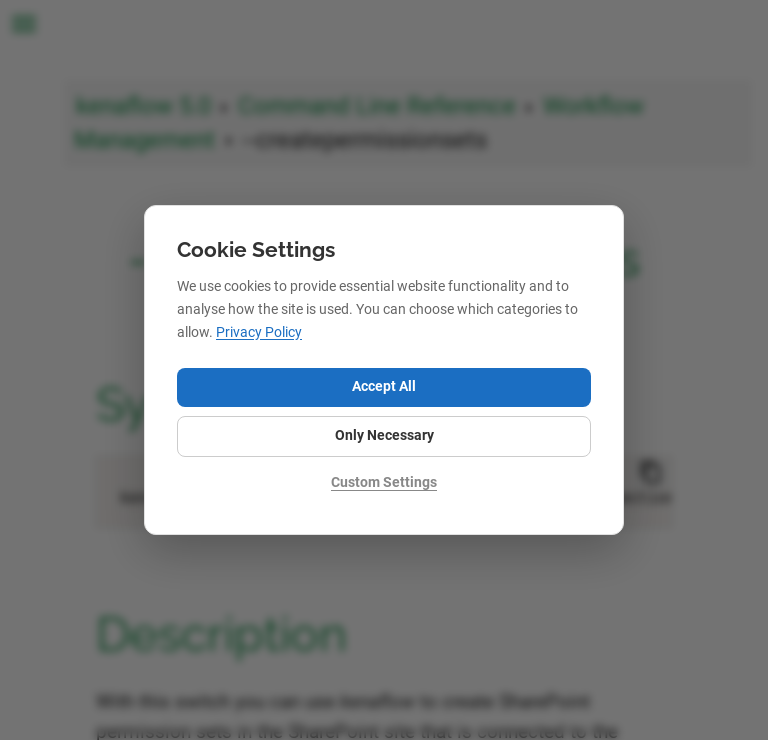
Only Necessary (384, 435)
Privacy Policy (259, 332)
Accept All (384, 386)
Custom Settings (384, 482)
